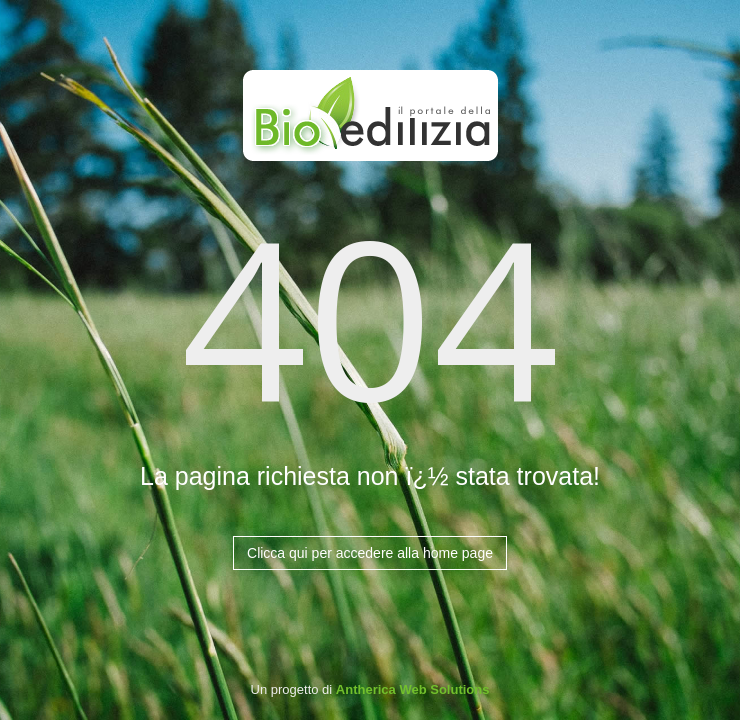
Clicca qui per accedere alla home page (370, 553)
